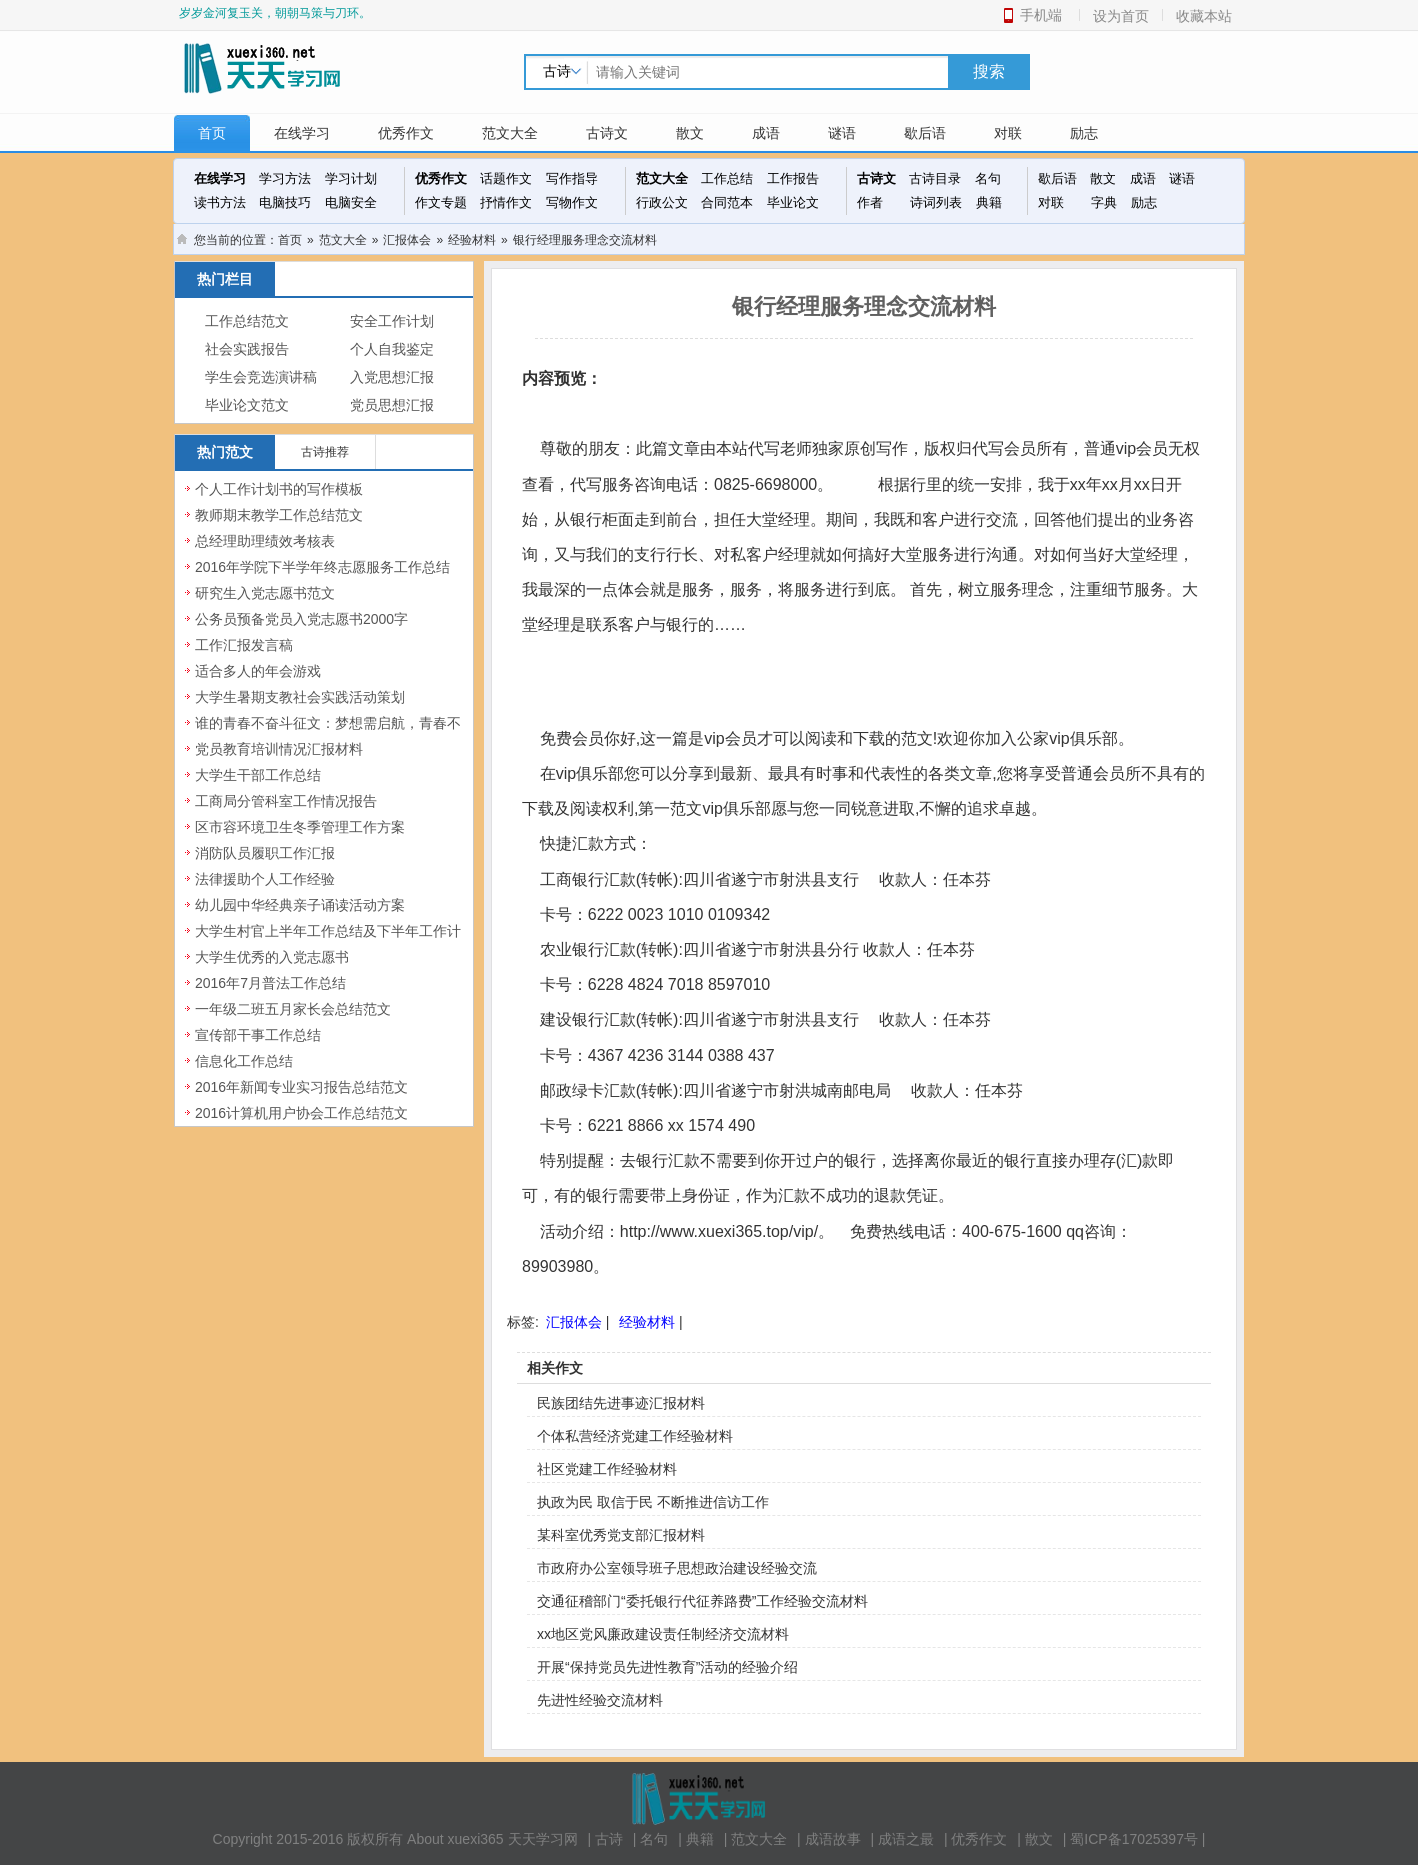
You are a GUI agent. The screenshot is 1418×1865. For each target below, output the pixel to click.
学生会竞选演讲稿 (261, 377)
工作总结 (727, 178)
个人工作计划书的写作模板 (279, 489)
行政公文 (662, 202)
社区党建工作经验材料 (607, 1469)
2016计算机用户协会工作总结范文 (301, 1113)
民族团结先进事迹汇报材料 (621, 1403)
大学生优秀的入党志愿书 (272, 957)
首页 (212, 133)
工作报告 (793, 178)
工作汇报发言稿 (244, 645)
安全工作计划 (392, 321)
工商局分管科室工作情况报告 (286, 801)
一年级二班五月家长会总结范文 (293, 1009)
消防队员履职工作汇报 (265, 853)
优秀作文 (406, 133)
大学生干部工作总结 (258, 775)
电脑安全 (351, 202)
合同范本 (727, 202)
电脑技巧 (285, 202)
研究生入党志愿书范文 (265, 593)
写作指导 (572, 178)
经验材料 (472, 240)
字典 (1104, 202)
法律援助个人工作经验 (265, 879)
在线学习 (302, 133)
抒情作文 (506, 202)
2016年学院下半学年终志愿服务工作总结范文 (322, 578)
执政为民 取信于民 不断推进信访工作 (653, 1502)
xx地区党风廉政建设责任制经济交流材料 (663, 1634)
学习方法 (285, 178)
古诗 (609, 1839)
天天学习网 (543, 1839)
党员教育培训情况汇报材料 (279, 749)
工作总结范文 (247, 321)
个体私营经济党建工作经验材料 (635, 1436)
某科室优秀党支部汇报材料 (621, 1535)
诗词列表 (936, 202)
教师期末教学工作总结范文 (279, 515)
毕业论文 (793, 202)
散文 (690, 133)
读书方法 (220, 202)
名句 (988, 178)
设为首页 (1121, 16)
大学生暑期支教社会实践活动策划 (300, 697)
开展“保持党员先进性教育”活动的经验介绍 (667, 1667)
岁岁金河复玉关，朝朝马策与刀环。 (275, 13)
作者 (870, 202)
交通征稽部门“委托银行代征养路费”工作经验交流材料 (702, 1601)
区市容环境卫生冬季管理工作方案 (300, 827)
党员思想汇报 (392, 405)
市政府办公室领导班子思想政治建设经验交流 (677, 1568)
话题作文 (506, 178)
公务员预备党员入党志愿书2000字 (301, 619)
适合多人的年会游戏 (258, 671)
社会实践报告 (247, 349)
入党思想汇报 (392, 377)
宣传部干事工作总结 (258, 1035)
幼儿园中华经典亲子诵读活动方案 (300, 905)
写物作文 (572, 202)
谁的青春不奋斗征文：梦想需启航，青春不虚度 (328, 734)
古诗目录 (935, 178)
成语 (766, 133)
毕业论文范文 (247, 405)
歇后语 (925, 133)
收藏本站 (1204, 16)
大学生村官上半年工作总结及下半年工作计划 (328, 942)
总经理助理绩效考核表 (265, 541)
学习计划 (351, 178)
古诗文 (607, 133)
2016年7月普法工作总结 (270, 983)
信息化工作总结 (244, 1061)
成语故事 (833, 1839)
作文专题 (441, 202)
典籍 (989, 202)
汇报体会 (407, 240)
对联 (1008, 133)
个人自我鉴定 (392, 349)
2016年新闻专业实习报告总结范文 (301, 1087)
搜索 (989, 71)
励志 (1084, 133)
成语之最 (906, 1839)
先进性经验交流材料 (600, 1700)
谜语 (842, 133)
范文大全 (510, 133)
